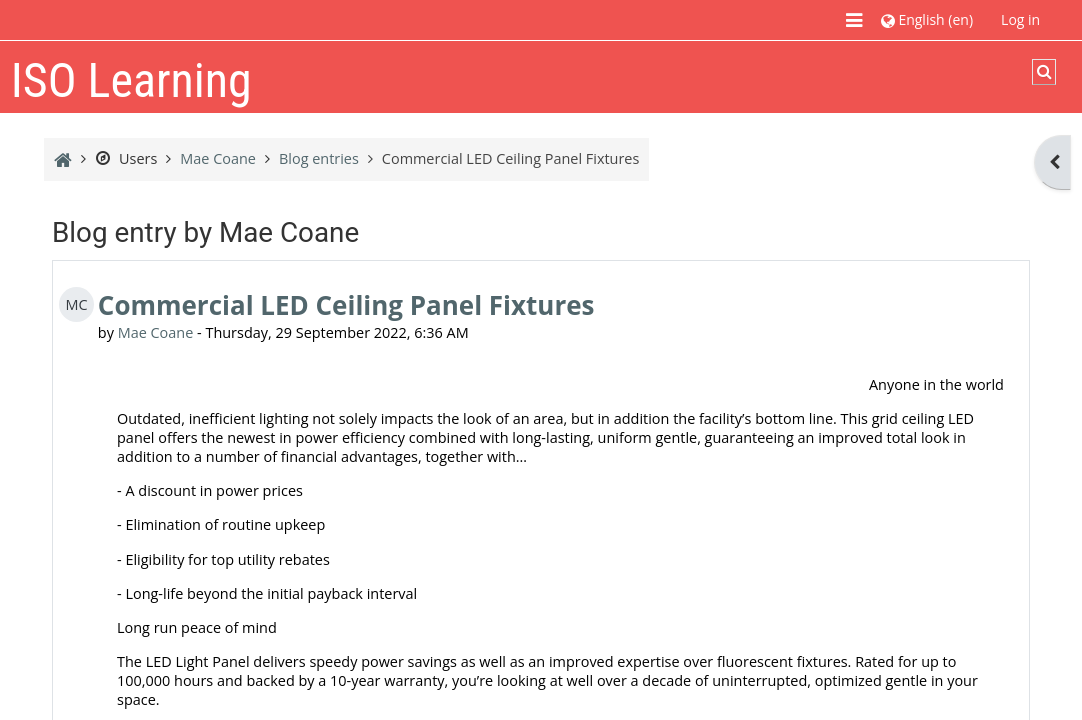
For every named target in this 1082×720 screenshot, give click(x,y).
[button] (926, 19)
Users (126, 158)
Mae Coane (156, 332)
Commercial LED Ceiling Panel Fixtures (346, 305)
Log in (1020, 19)
